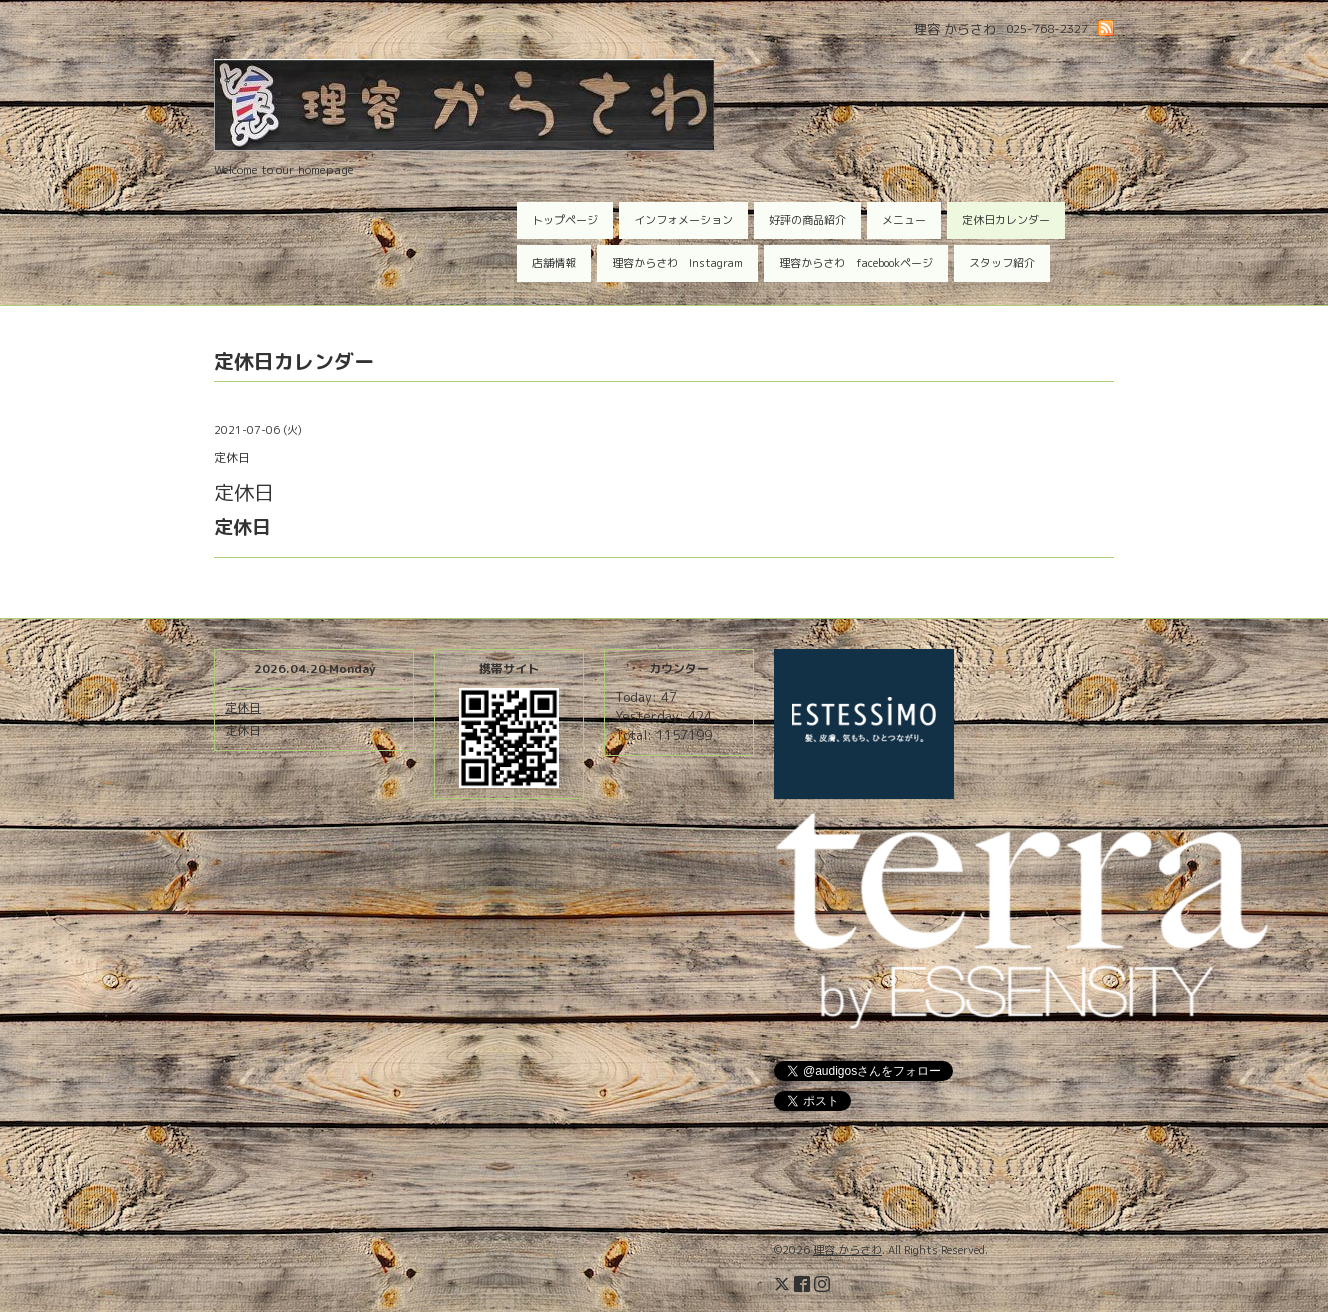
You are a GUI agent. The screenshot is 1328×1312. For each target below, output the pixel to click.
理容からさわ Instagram (677, 263)
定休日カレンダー (1006, 220)
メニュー (904, 220)
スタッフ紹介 (1002, 263)
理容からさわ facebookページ (856, 263)
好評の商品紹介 (807, 220)
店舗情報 (554, 263)
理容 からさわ (847, 1250)
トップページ (565, 220)
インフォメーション (683, 220)
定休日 (243, 707)
